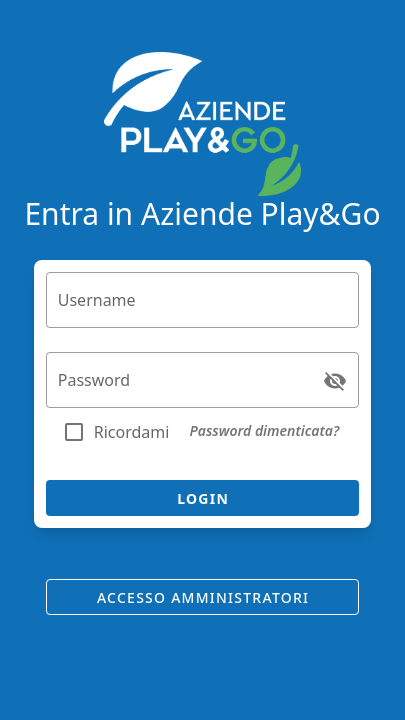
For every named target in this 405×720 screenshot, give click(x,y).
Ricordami (132, 432)
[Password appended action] (335, 381)
